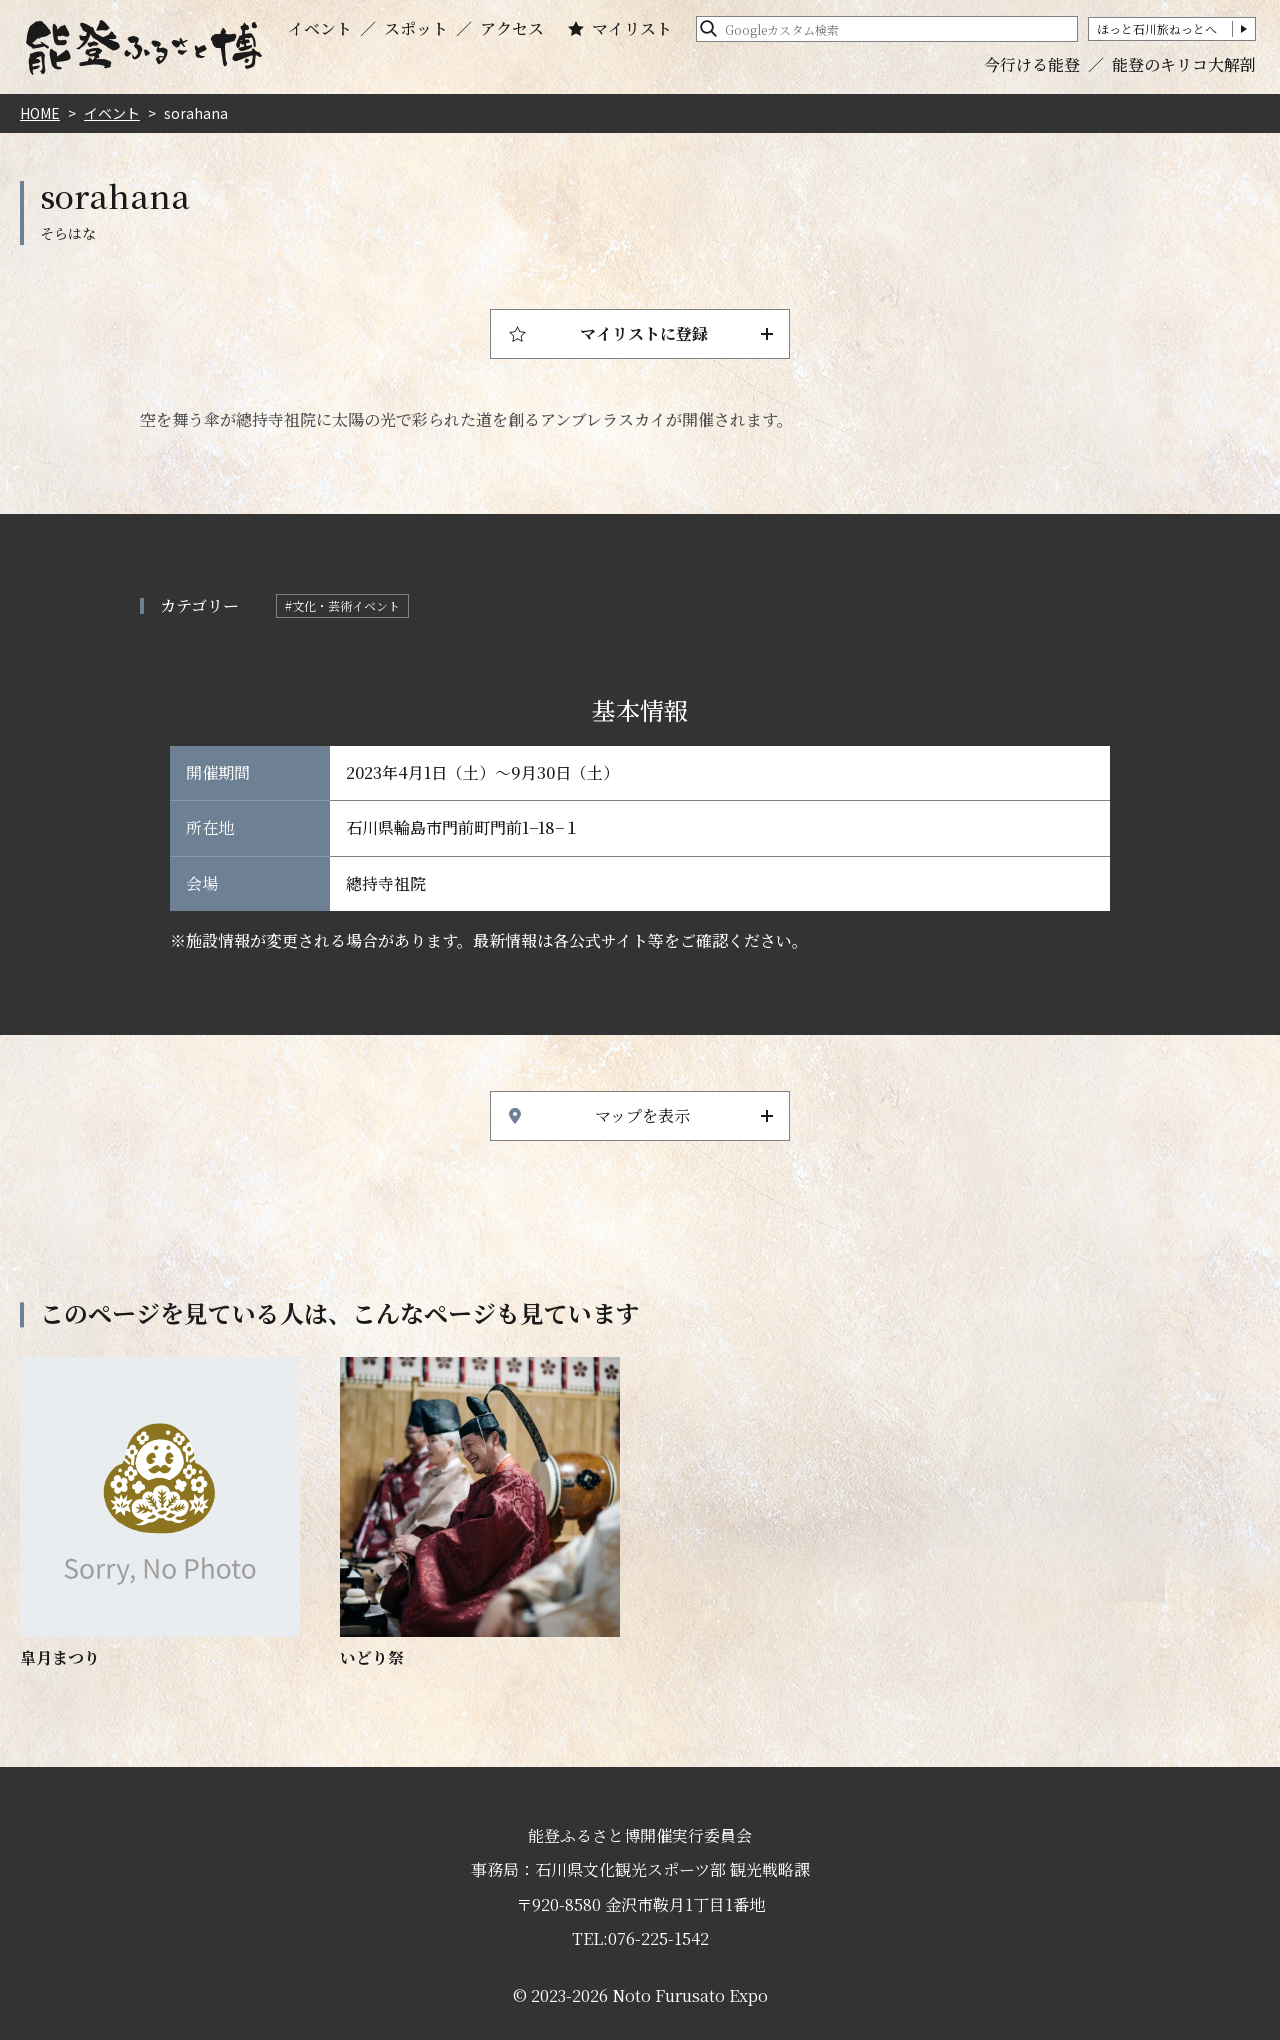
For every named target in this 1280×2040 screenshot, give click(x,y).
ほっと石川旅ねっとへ (1157, 28)
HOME (40, 113)
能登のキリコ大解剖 (1184, 64)
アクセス (512, 29)
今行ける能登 (1032, 64)
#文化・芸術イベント (342, 605)
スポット (416, 29)
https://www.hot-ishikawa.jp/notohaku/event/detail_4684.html (480, 1514)
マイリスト (632, 29)
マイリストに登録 (644, 333)
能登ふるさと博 (144, 47)
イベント (320, 29)
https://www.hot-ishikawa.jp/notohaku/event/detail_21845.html (160, 1514)
